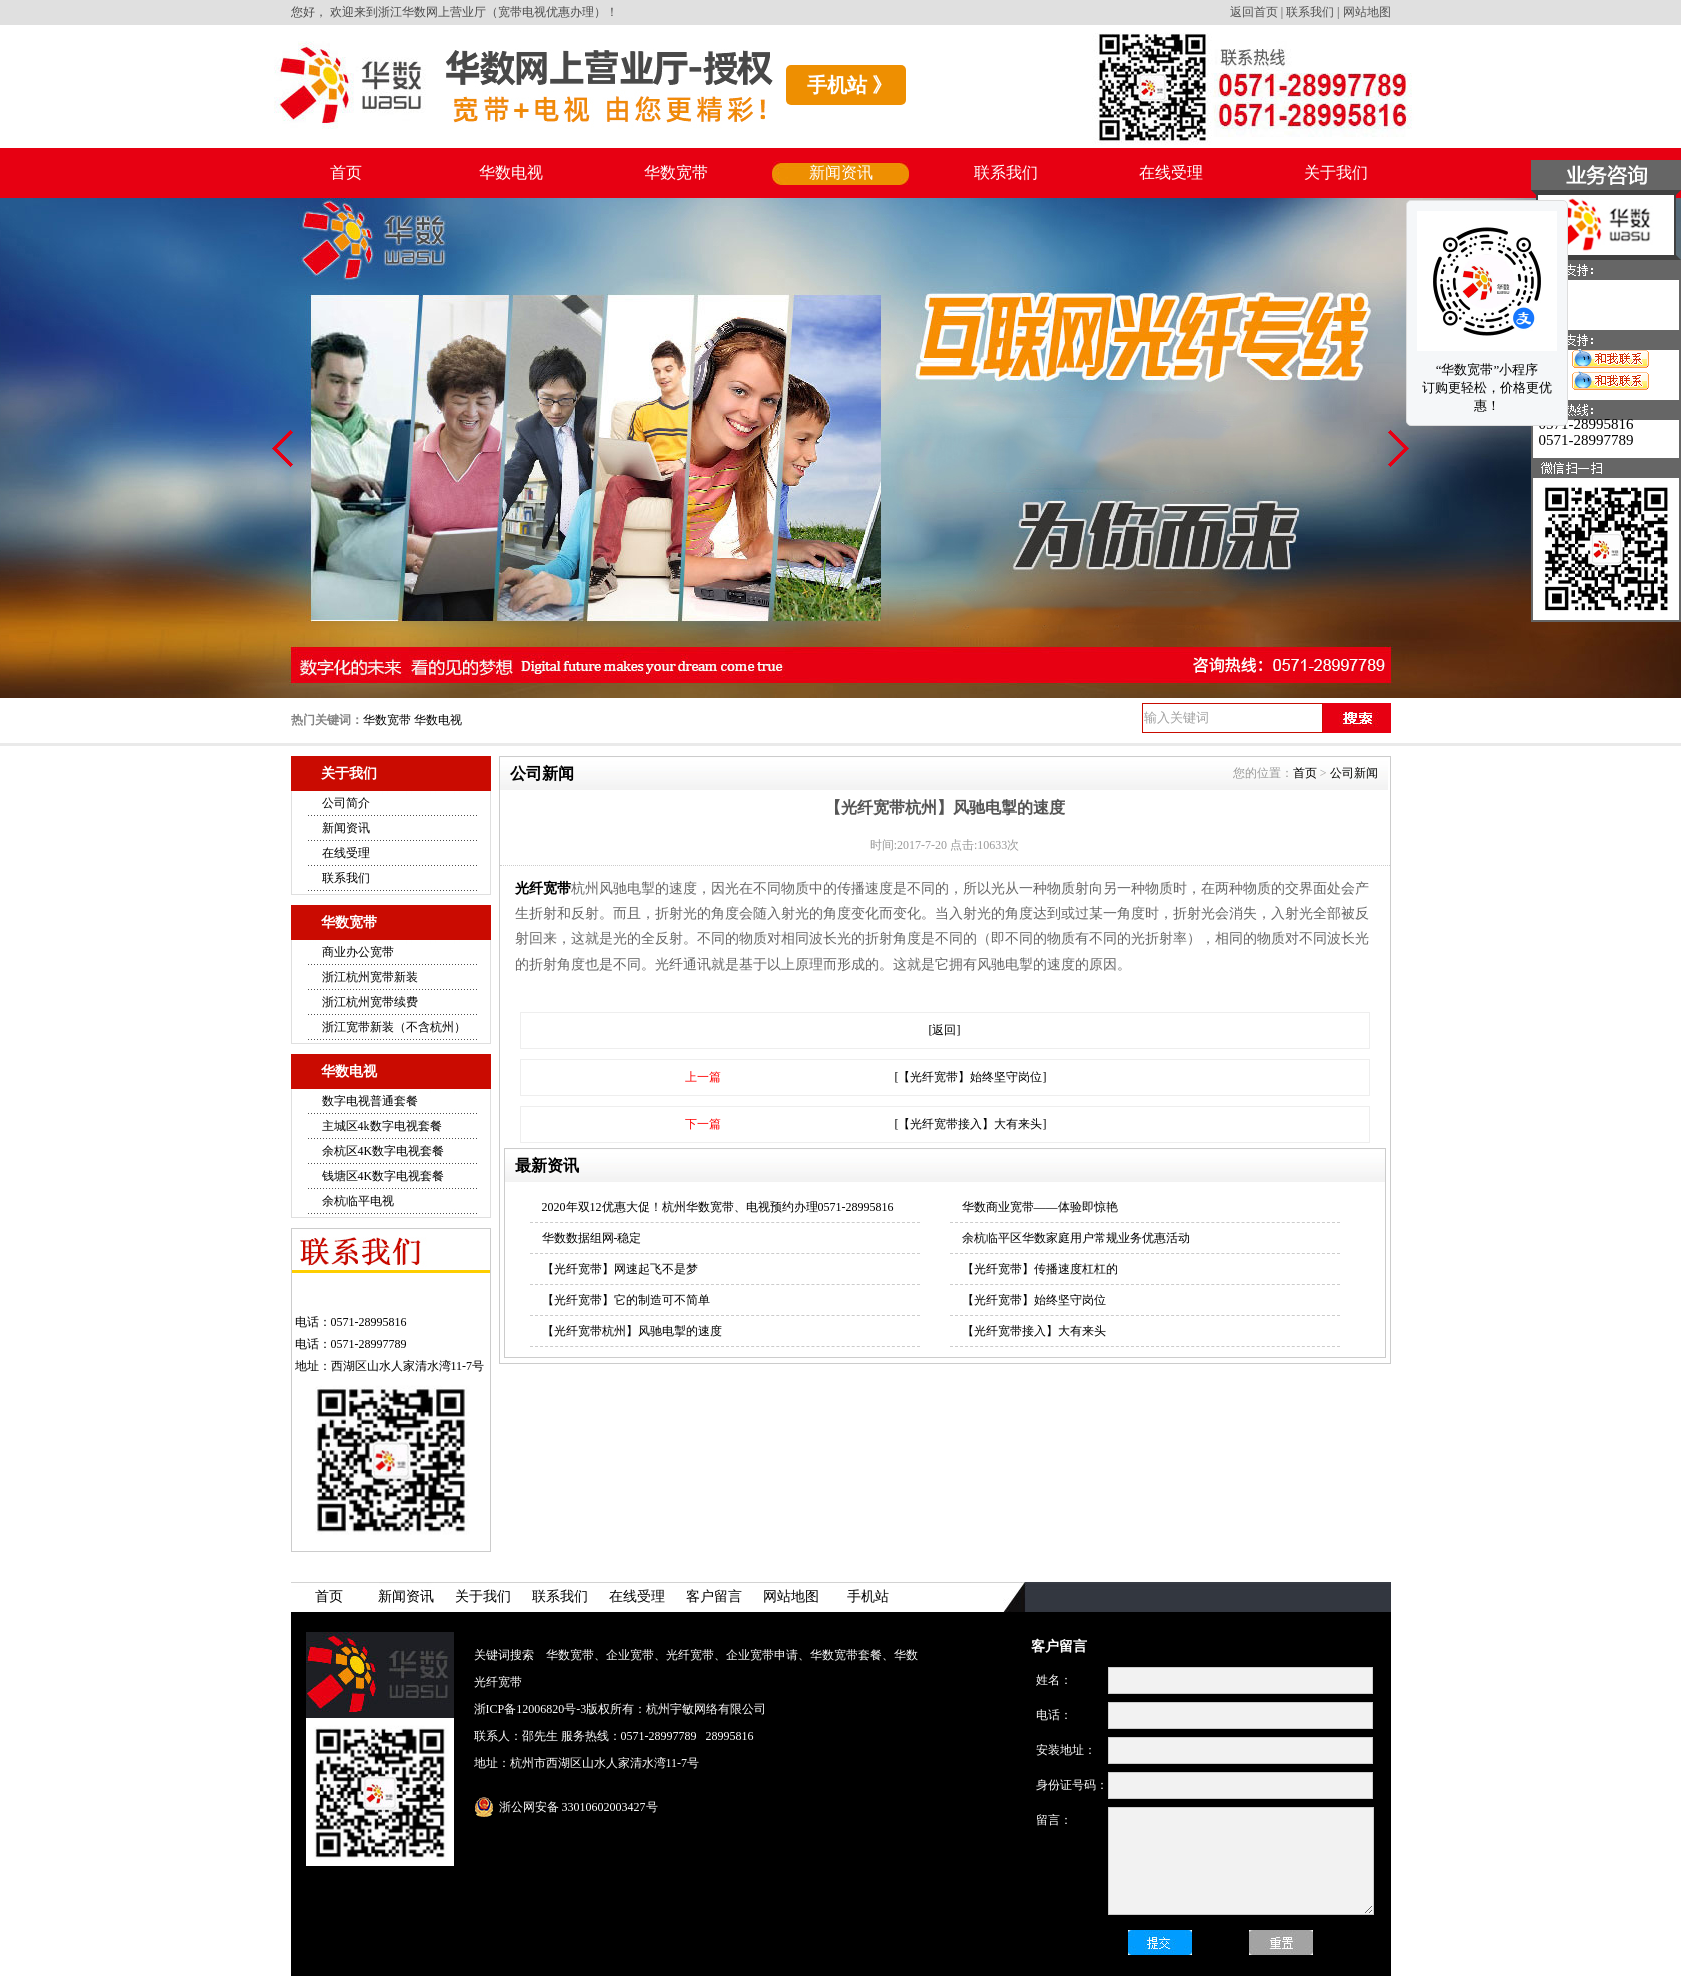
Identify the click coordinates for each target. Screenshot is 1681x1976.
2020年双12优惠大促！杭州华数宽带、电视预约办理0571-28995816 (718, 1207)
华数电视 (511, 172)
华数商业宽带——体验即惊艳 (1040, 1207)
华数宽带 (676, 172)
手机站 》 (849, 85)
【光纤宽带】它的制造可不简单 (626, 1300)
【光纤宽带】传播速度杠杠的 (1040, 1269)
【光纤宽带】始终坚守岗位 (1034, 1300)
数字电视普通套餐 (370, 1101)
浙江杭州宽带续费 (370, 1002)
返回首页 (1254, 12)
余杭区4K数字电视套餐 (383, 1151)
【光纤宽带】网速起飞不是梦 (620, 1269)
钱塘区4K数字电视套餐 (383, 1176)
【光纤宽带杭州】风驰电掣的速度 (632, 1331)
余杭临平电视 (358, 1201)
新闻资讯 (841, 172)
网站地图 (1367, 12)
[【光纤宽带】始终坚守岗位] (971, 1077)
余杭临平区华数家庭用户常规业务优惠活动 (1076, 1238)
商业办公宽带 (358, 952)
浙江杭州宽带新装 (370, 977)
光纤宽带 (543, 888)
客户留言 (714, 1596)
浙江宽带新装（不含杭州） (394, 1027)
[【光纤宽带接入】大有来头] (971, 1124)
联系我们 (1310, 12)
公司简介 (346, 803)
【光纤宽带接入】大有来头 (1034, 1331)
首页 (346, 172)
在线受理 (1171, 172)
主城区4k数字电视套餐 (382, 1126)
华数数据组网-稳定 (592, 1238)
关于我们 (1336, 172)
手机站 (868, 1596)
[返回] (945, 1030)
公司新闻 (1354, 773)
